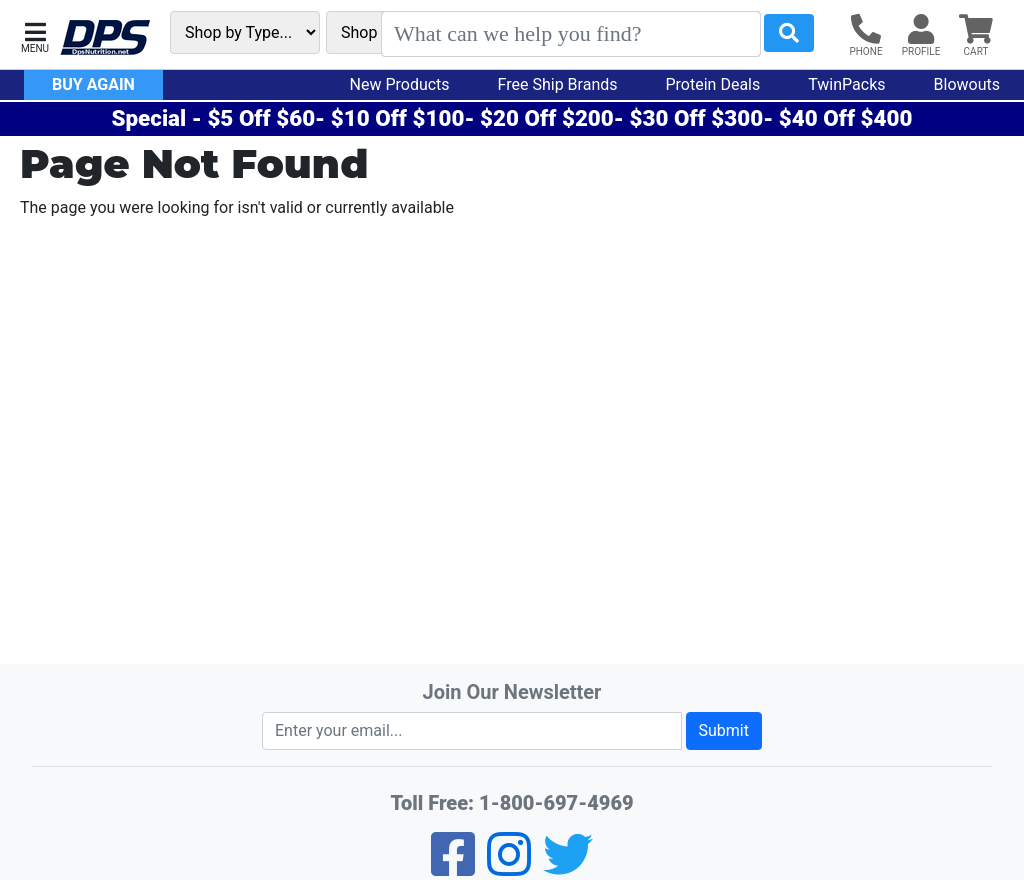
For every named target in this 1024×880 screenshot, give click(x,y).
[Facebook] (453, 867)
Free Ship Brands (558, 84)
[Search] (571, 34)
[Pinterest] (509, 867)
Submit (724, 730)
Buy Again (93, 84)
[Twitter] (568, 867)
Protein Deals (713, 84)
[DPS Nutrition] (105, 38)
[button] (35, 35)
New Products (400, 84)
